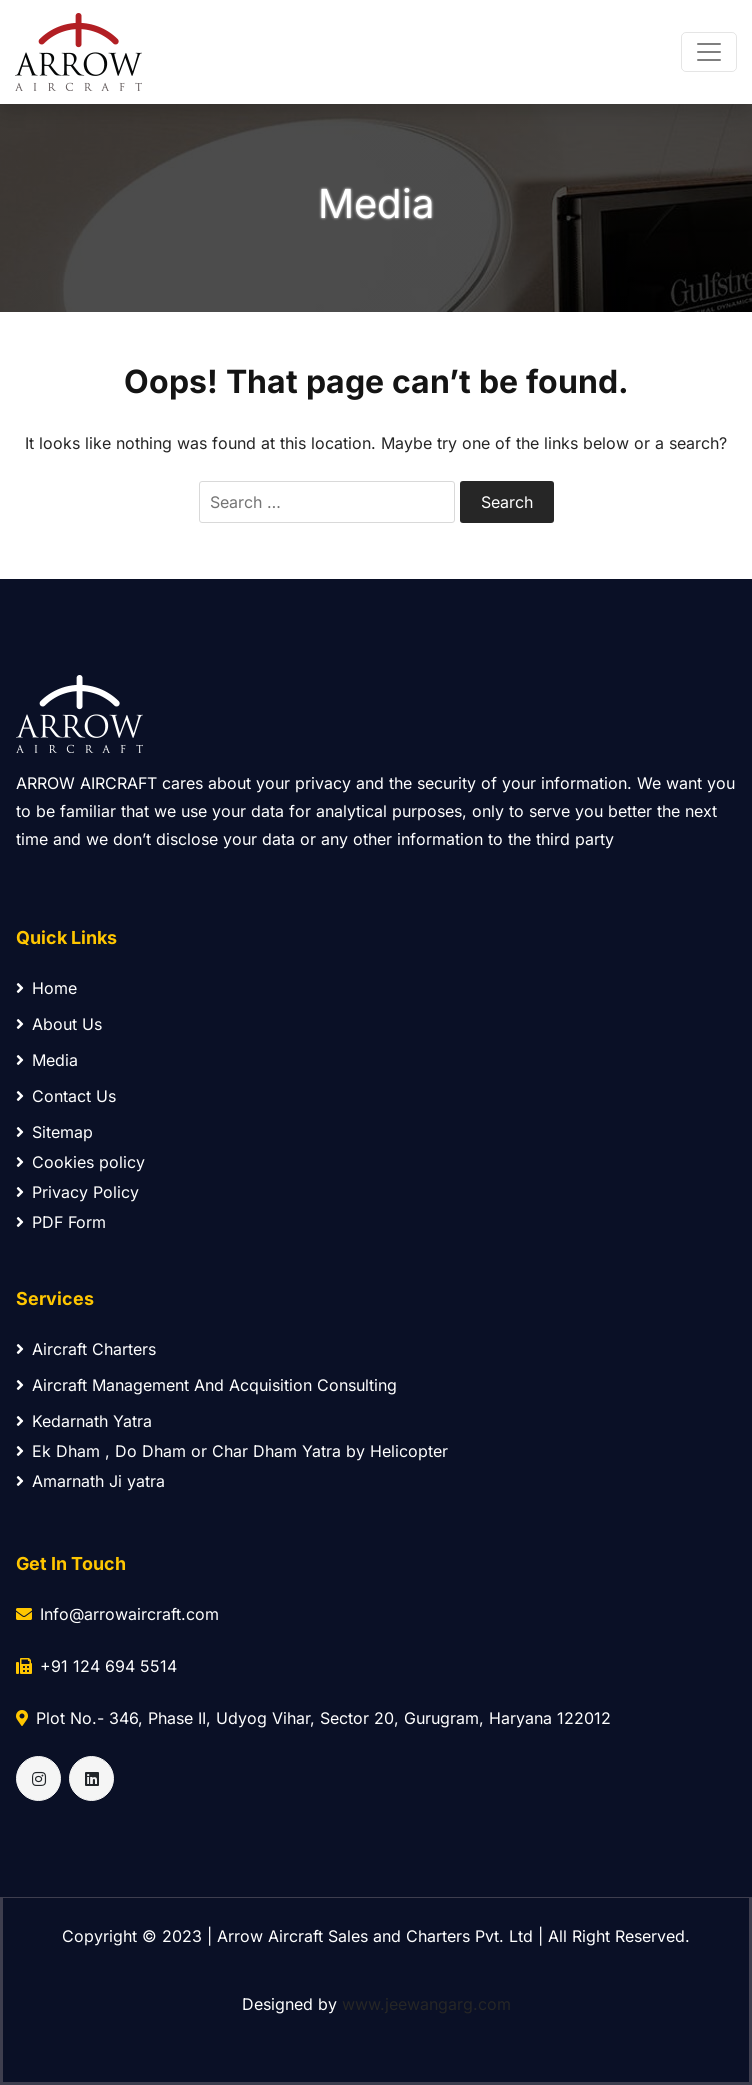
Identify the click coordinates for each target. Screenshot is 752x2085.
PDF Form (61, 1222)
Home (46, 988)
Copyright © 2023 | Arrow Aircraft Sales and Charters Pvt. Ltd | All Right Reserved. (376, 1936)
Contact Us (66, 1096)
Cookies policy (80, 1162)
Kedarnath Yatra (84, 1421)
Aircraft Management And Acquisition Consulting (206, 1385)
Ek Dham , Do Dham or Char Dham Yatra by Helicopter (232, 1451)
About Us (59, 1024)
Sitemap (54, 1132)
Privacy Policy (77, 1192)
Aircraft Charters (86, 1349)
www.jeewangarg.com (426, 2004)
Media (47, 1060)
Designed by (376, 2004)
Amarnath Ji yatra (90, 1481)
